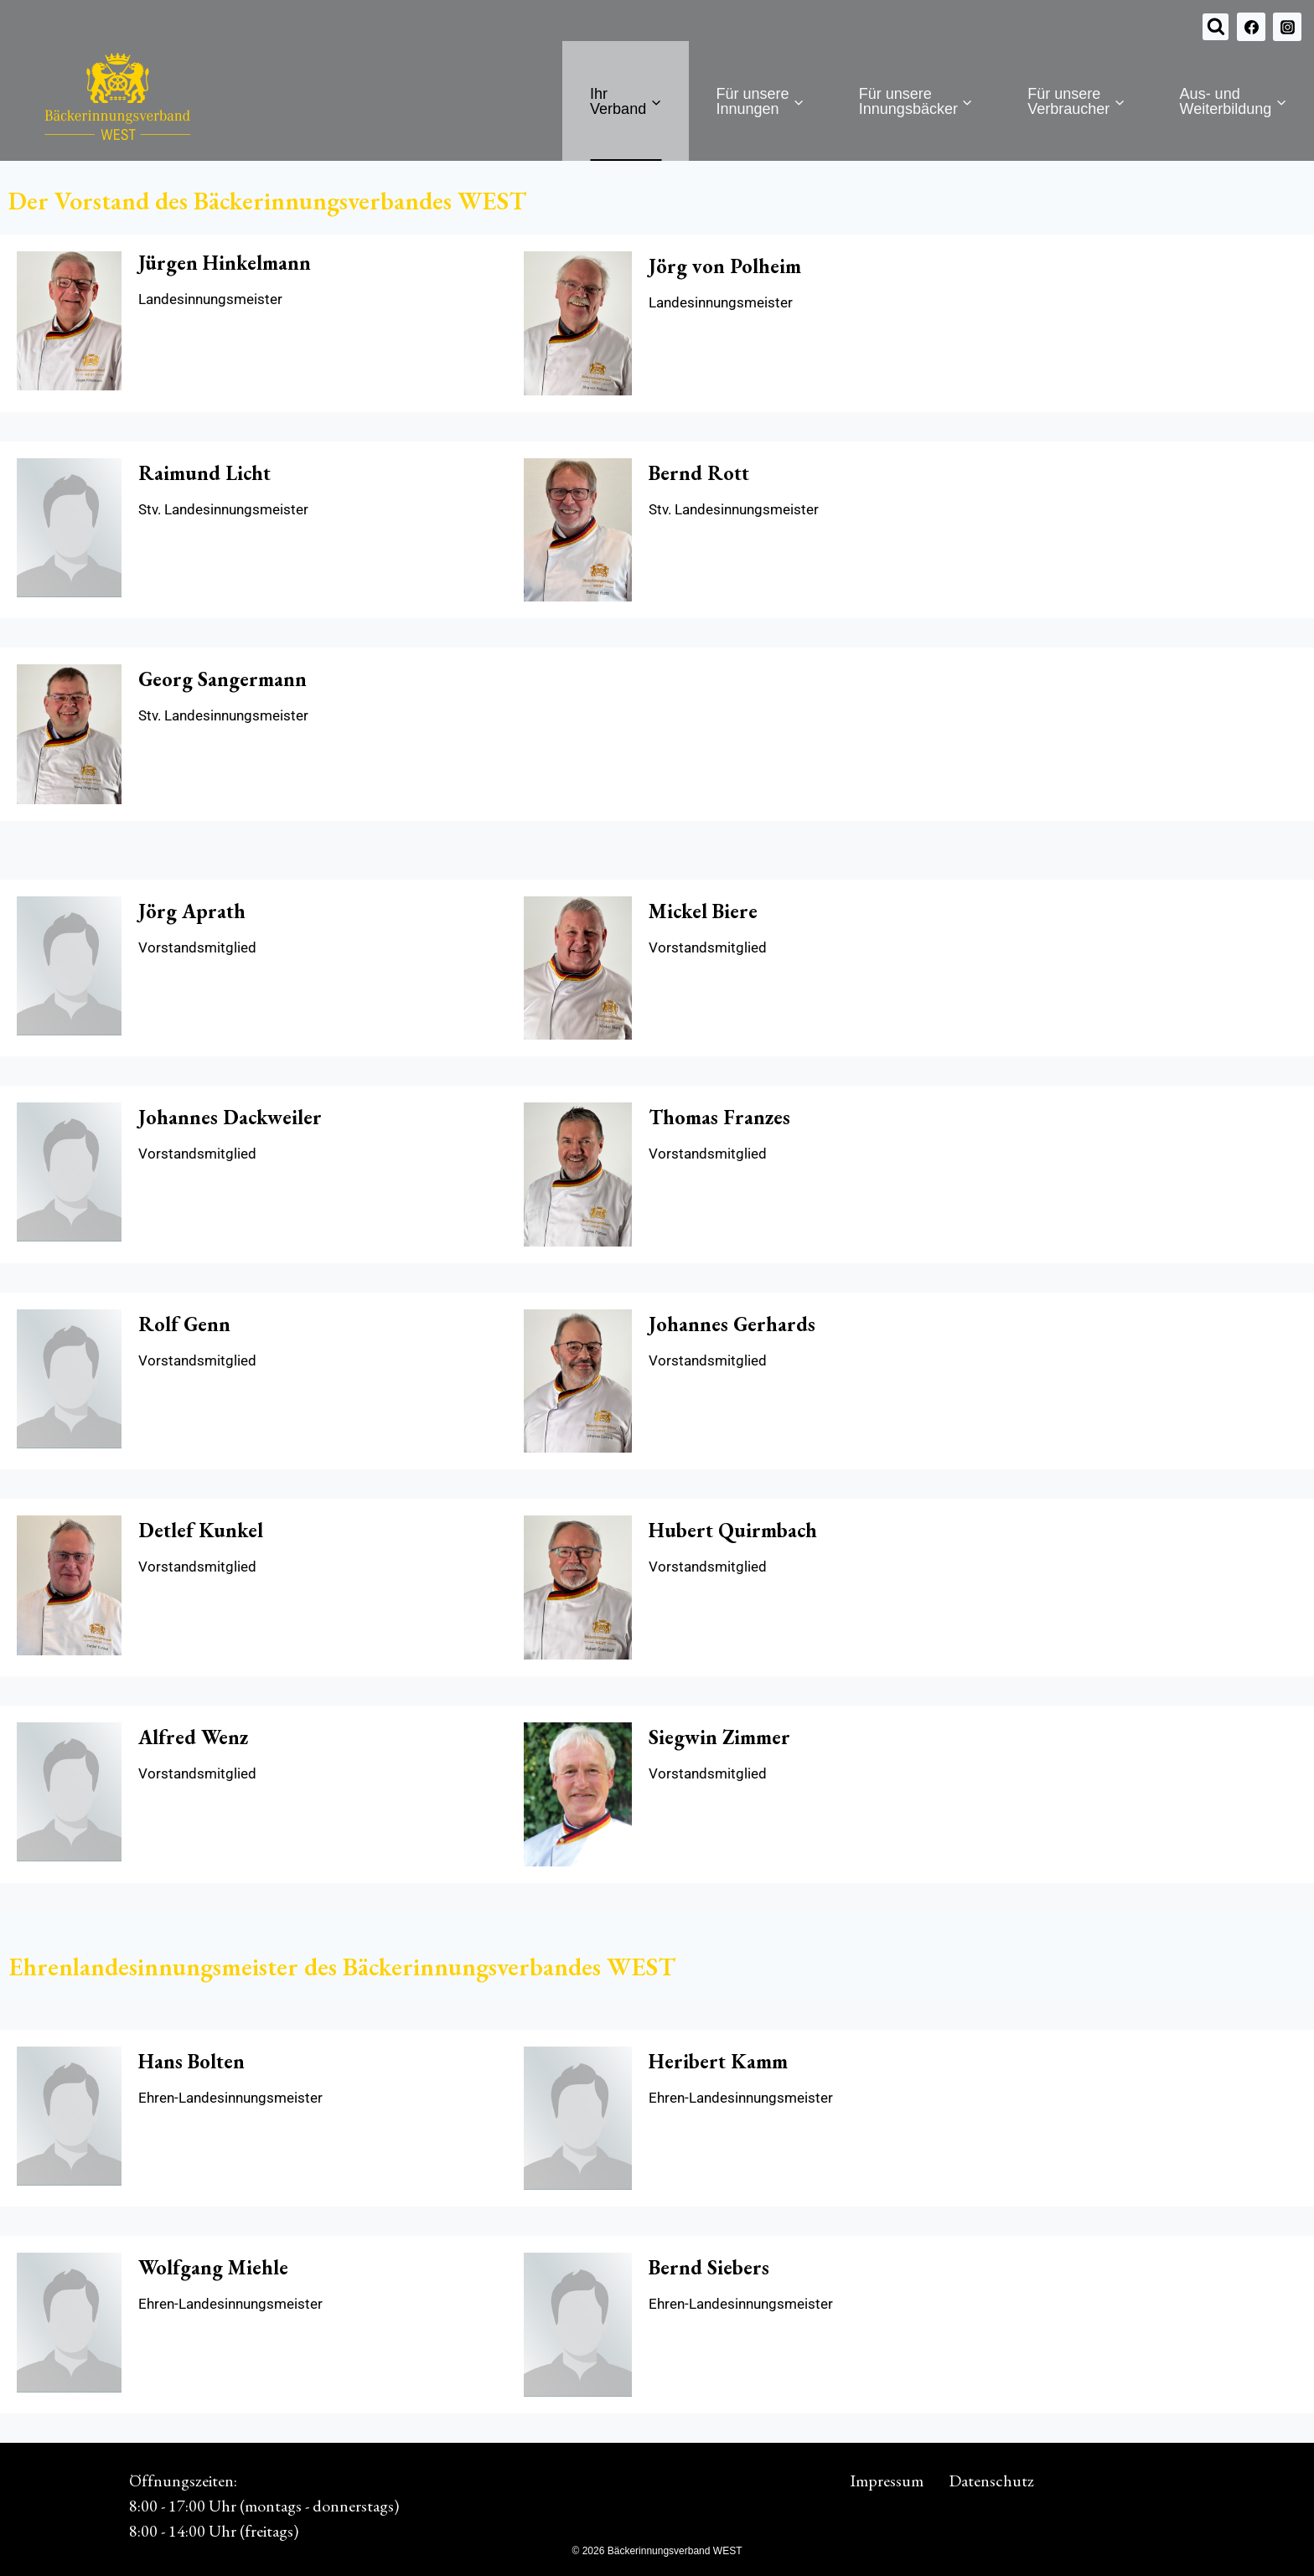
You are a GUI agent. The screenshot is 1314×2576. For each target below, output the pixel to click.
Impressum (886, 2480)
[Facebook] (1251, 27)
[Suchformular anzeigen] (1216, 26)
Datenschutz (991, 2480)
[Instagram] (1287, 27)
